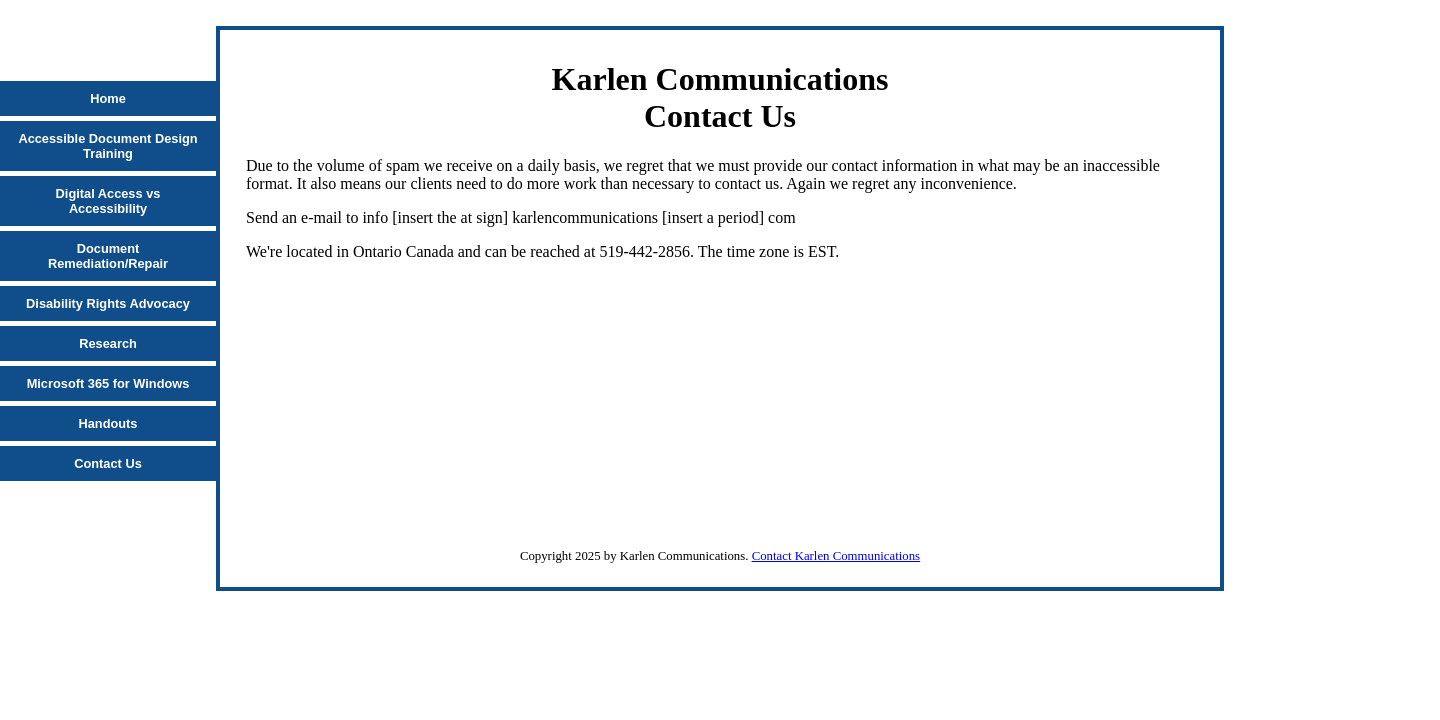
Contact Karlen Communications (836, 556)
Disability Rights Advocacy (108, 303)
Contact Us (108, 463)
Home (108, 98)
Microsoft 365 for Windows (108, 383)
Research (108, 343)
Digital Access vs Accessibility (108, 201)
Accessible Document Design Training (107, 146)
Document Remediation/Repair (108, 256)
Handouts (107, 423)
